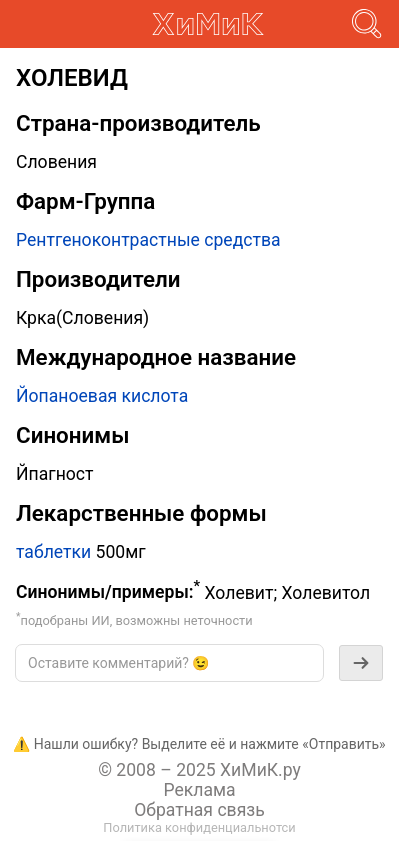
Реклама (199, 790)
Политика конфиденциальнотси (199, 827)
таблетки (53, 552)
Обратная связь (199, 810)
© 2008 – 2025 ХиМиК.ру (199, 770)
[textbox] (169, 663)
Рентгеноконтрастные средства (148, 240)
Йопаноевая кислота (102, 396)
